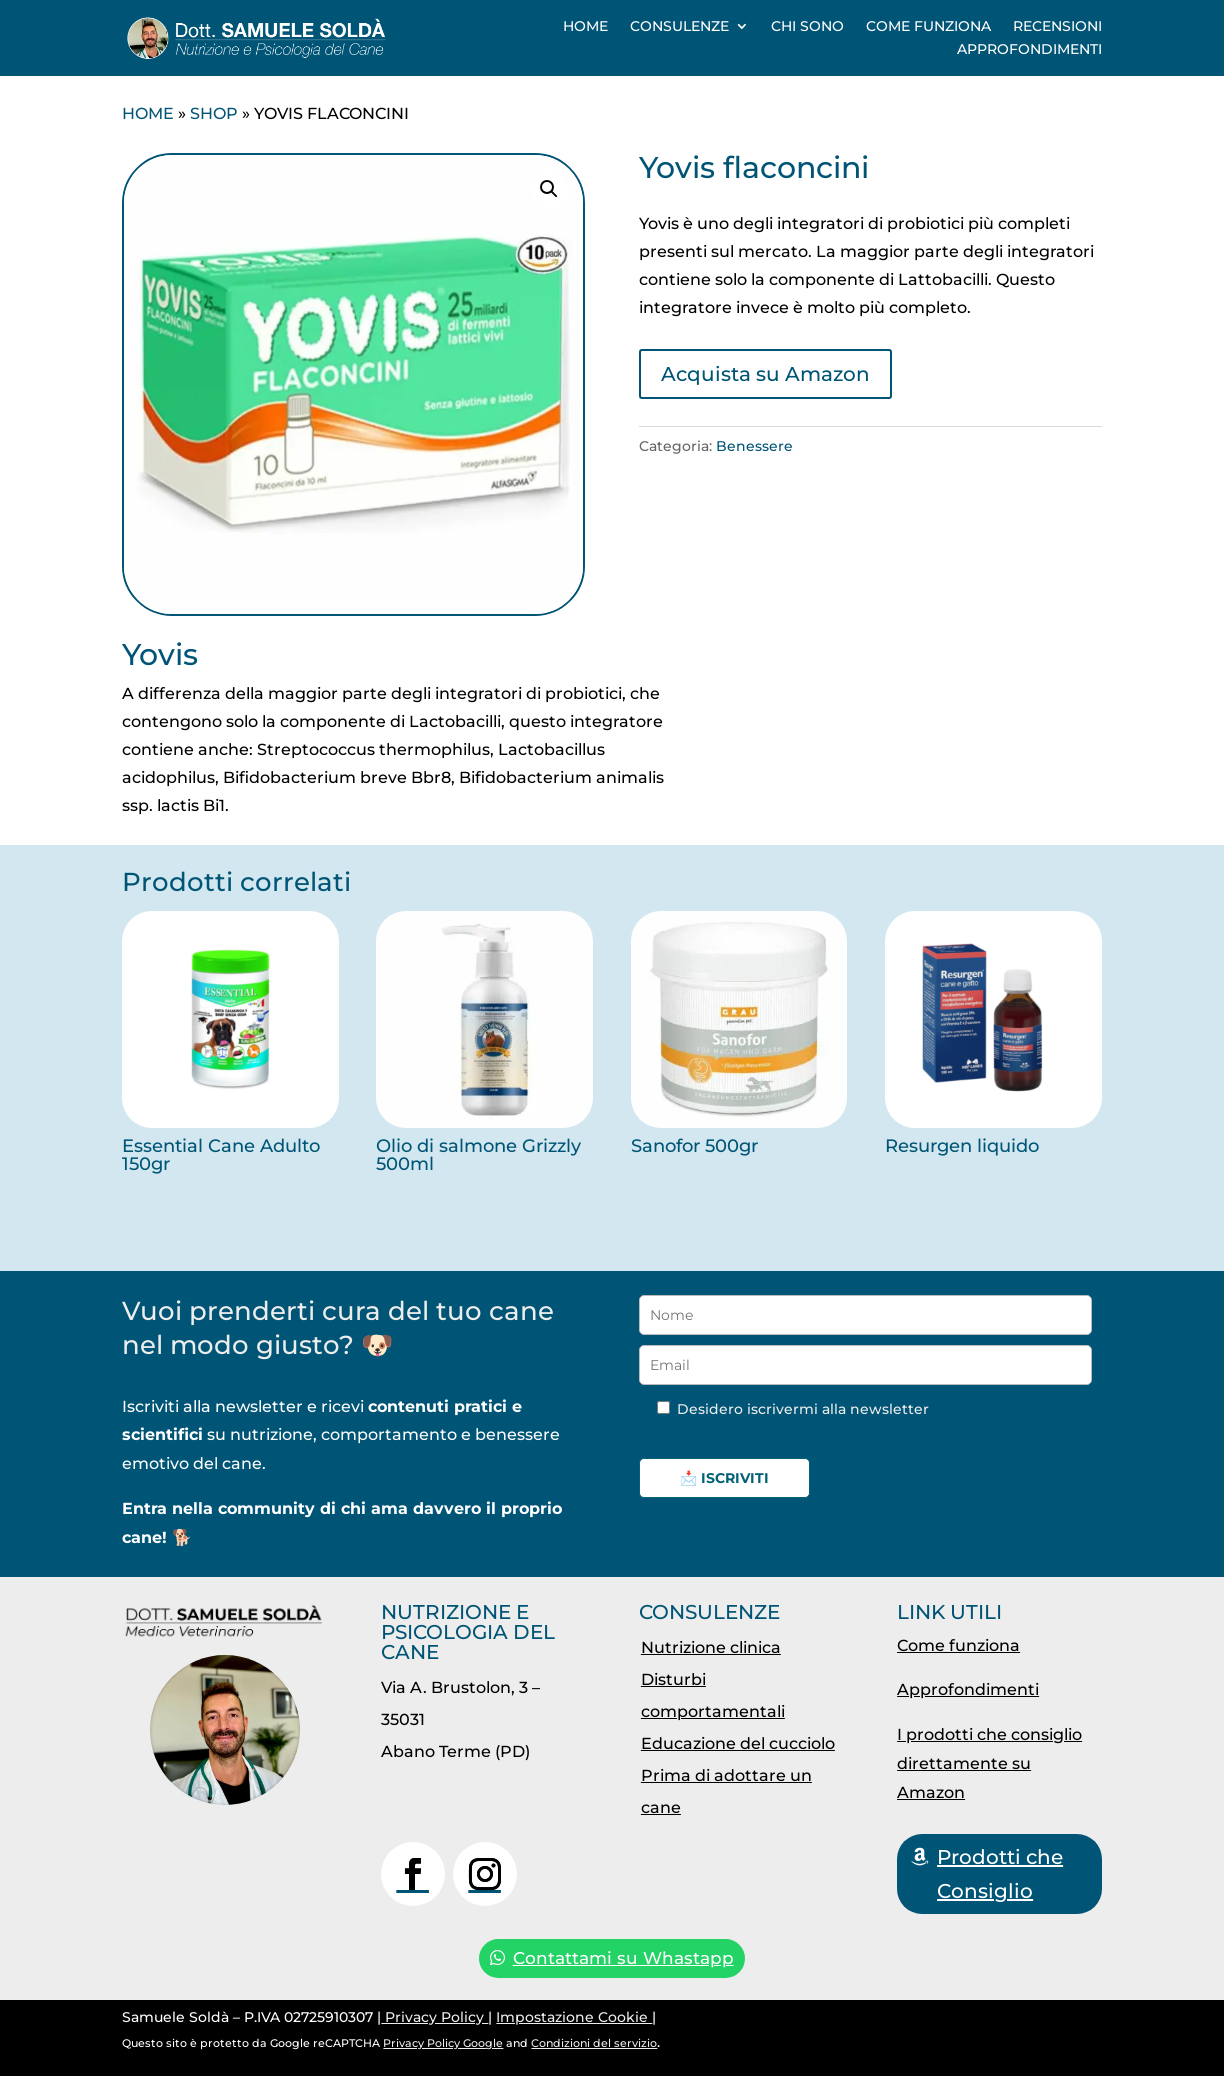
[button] (549, 189)
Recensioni (1057, 26)
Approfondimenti (1029, 49)
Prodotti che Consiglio (1000, 1874)
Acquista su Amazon (765, 374)
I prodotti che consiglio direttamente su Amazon (989, 1763)
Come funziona (928, 26)
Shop (214, 113)
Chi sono (807, 26)
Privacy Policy (434, 2017)
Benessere (754, 446)
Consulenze (679, 26)
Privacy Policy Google (443, 2043)
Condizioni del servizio (594, 2043)
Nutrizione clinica (711, 1647)
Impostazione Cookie (574, 2017)
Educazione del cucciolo (738, 1743)
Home (585, 26)
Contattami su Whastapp (623, 1958)
